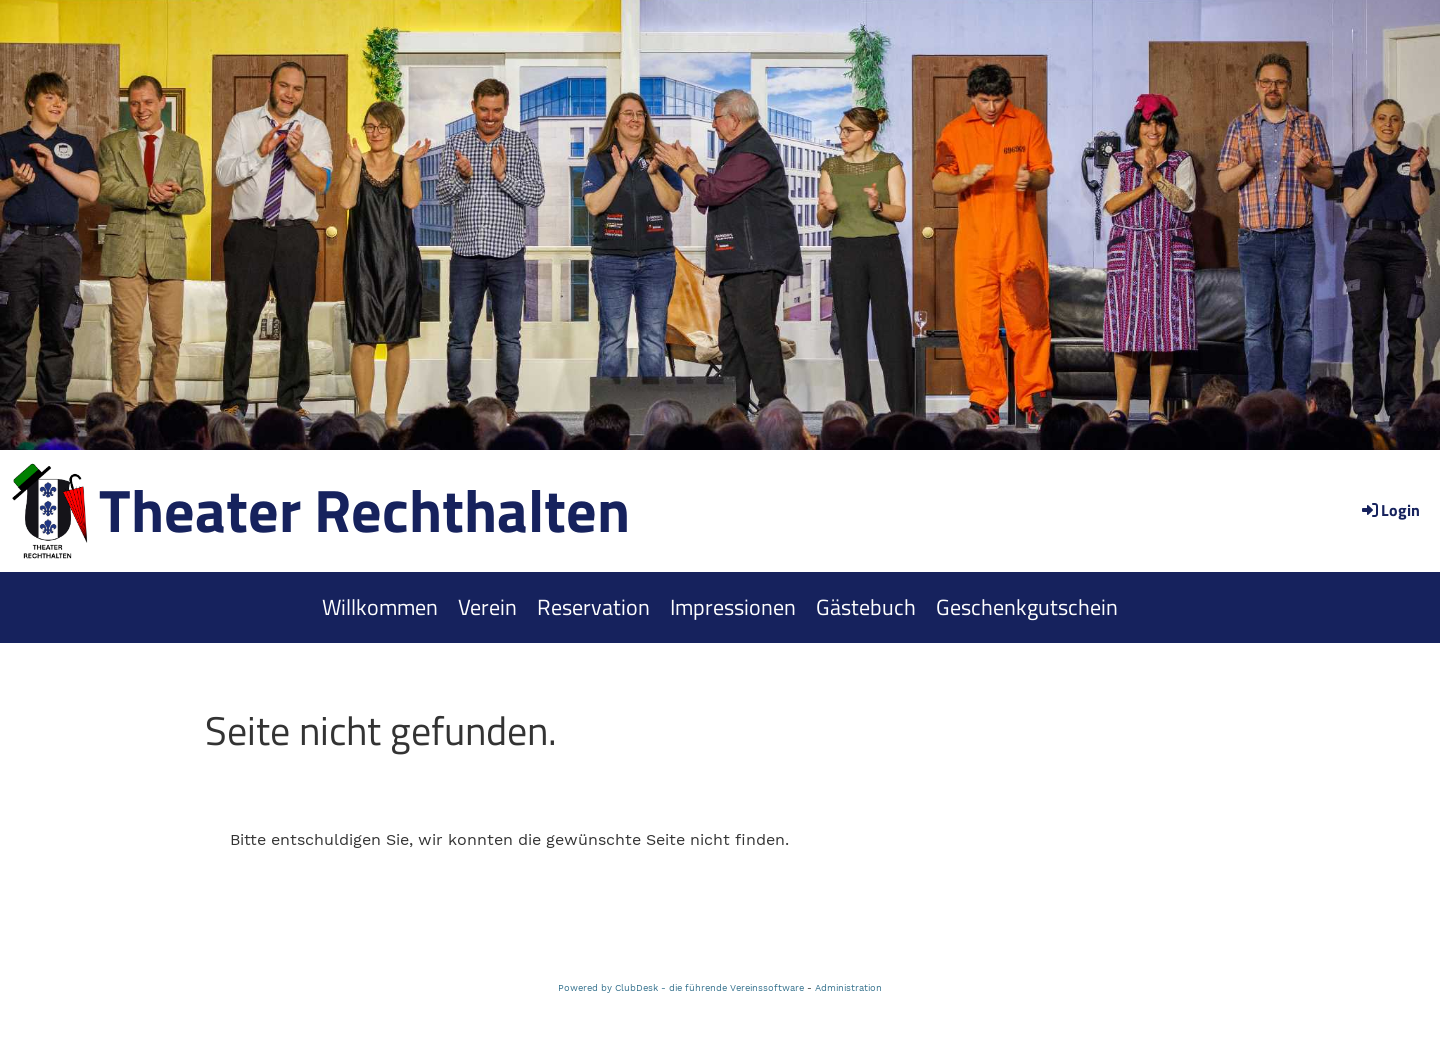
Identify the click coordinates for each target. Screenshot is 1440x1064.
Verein (487, 607)
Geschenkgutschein (1027, 607)
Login (1389, 510)
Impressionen (733, 607)
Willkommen (380, 607)
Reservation (593, 607)
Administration (848, 987)
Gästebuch (866, 607)
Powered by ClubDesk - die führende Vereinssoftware (681, 987)
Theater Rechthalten (364, 510)
